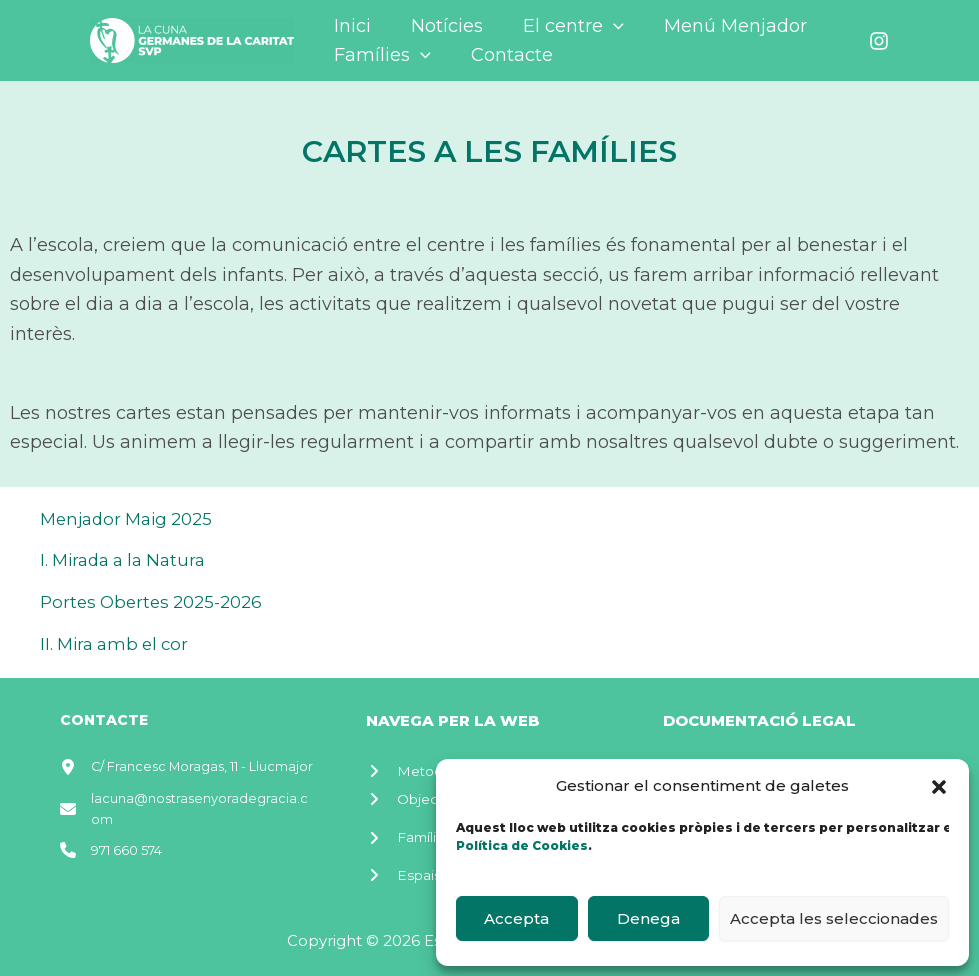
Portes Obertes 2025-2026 (158, 602)
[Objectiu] (414, 796)
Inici (350, 26)
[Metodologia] (430, 766)
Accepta (516, 918)
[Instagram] (879, 41)
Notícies (441, 26)
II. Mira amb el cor (119, 644)
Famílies (380, 55)
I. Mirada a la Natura (129, 560)
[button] (939, 787)
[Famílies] (413, 827)
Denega (648, 918)
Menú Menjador (721, 26)
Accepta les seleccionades (834, 918)
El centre (563, 26)
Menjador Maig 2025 (132, 519)
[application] (603, 26)
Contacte (506, 55)
